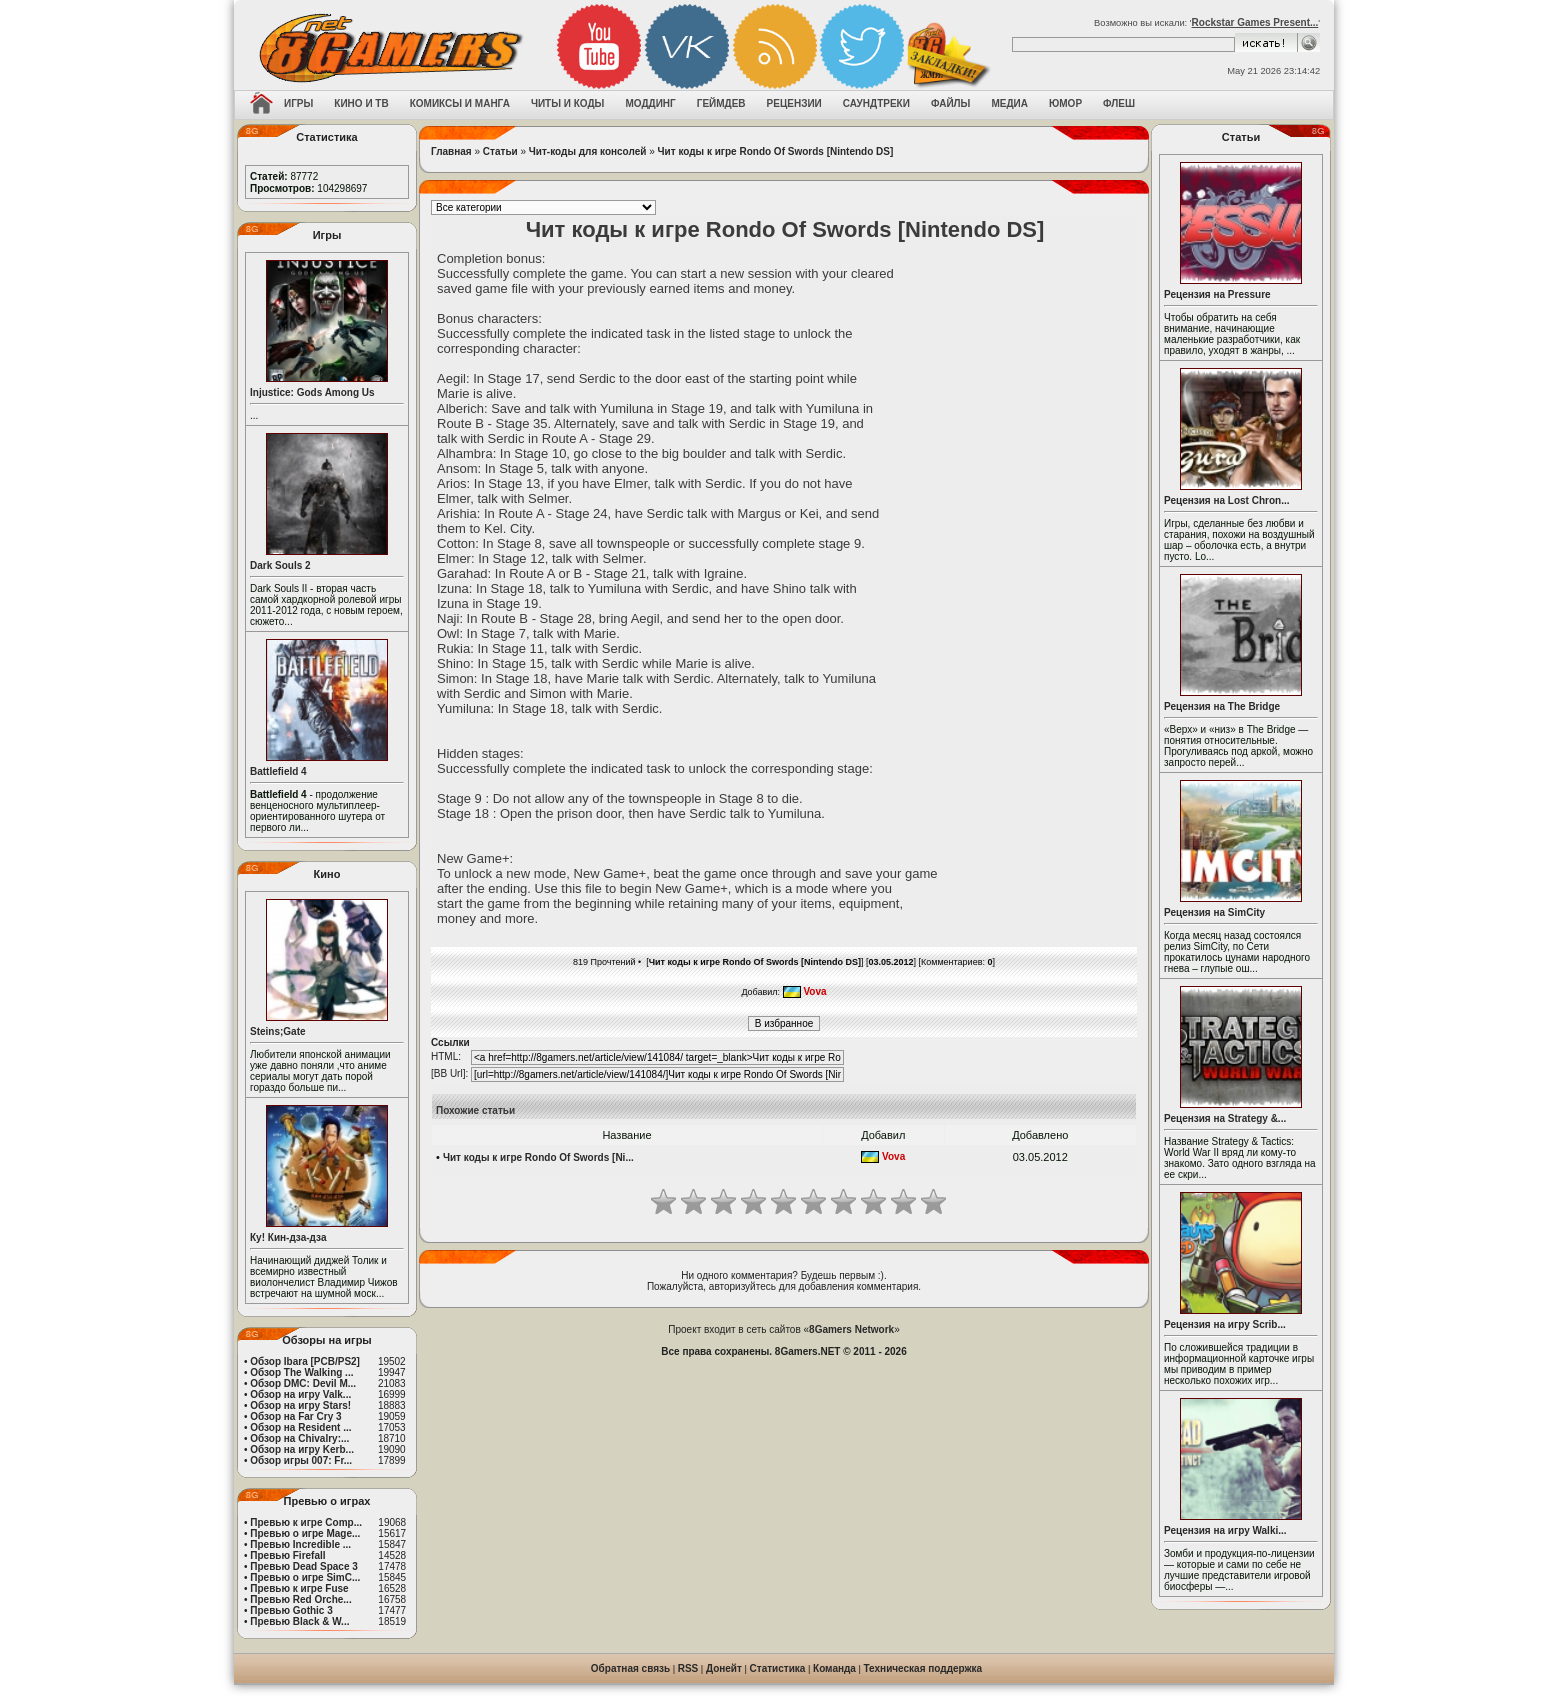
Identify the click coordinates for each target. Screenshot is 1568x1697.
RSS (688, 1668)
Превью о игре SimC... (305, 1577)
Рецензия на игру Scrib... (1225, 1324)
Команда (834, 1668)
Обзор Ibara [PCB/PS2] (305, 1361)
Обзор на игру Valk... (300, 1394)
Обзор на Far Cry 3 (295, 1416)
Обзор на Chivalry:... (299, 1438)
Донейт (724, 1668)
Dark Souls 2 (280, 565)
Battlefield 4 (278, 771)
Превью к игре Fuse (299, 1588)
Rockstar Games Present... (1255, 22)
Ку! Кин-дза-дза (288, 1237)
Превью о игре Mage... (305, 1533)
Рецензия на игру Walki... (1225, 1530)
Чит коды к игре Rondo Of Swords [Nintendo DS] (776, 151)
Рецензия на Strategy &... (1225, 1118)
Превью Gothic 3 (291, 1610)
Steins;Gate (278, 1031)
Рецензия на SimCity (1214, 912)
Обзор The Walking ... (301, 1372)
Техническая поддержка (923, 1668)
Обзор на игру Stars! (300, 1405)
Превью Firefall (287, 1555)
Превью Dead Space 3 (304, 1566)
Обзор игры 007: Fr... (301, 1460)
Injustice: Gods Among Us (312, 392)
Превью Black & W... (299, 1621)
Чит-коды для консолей (588, 151)
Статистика (778, 1668)
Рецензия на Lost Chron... (1227, 500)
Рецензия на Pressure (1217, 294)
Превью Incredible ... (300, 1544)
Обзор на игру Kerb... (302, 1449)
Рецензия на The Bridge (1222, 706)
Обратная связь (630, 1668)
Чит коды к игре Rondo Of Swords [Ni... (538, 1157)
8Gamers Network (851, 1329)
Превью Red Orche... (300, 1599)
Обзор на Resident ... (300, 1427)
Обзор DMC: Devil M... (303, 1383)
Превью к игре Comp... (306, 1522)
